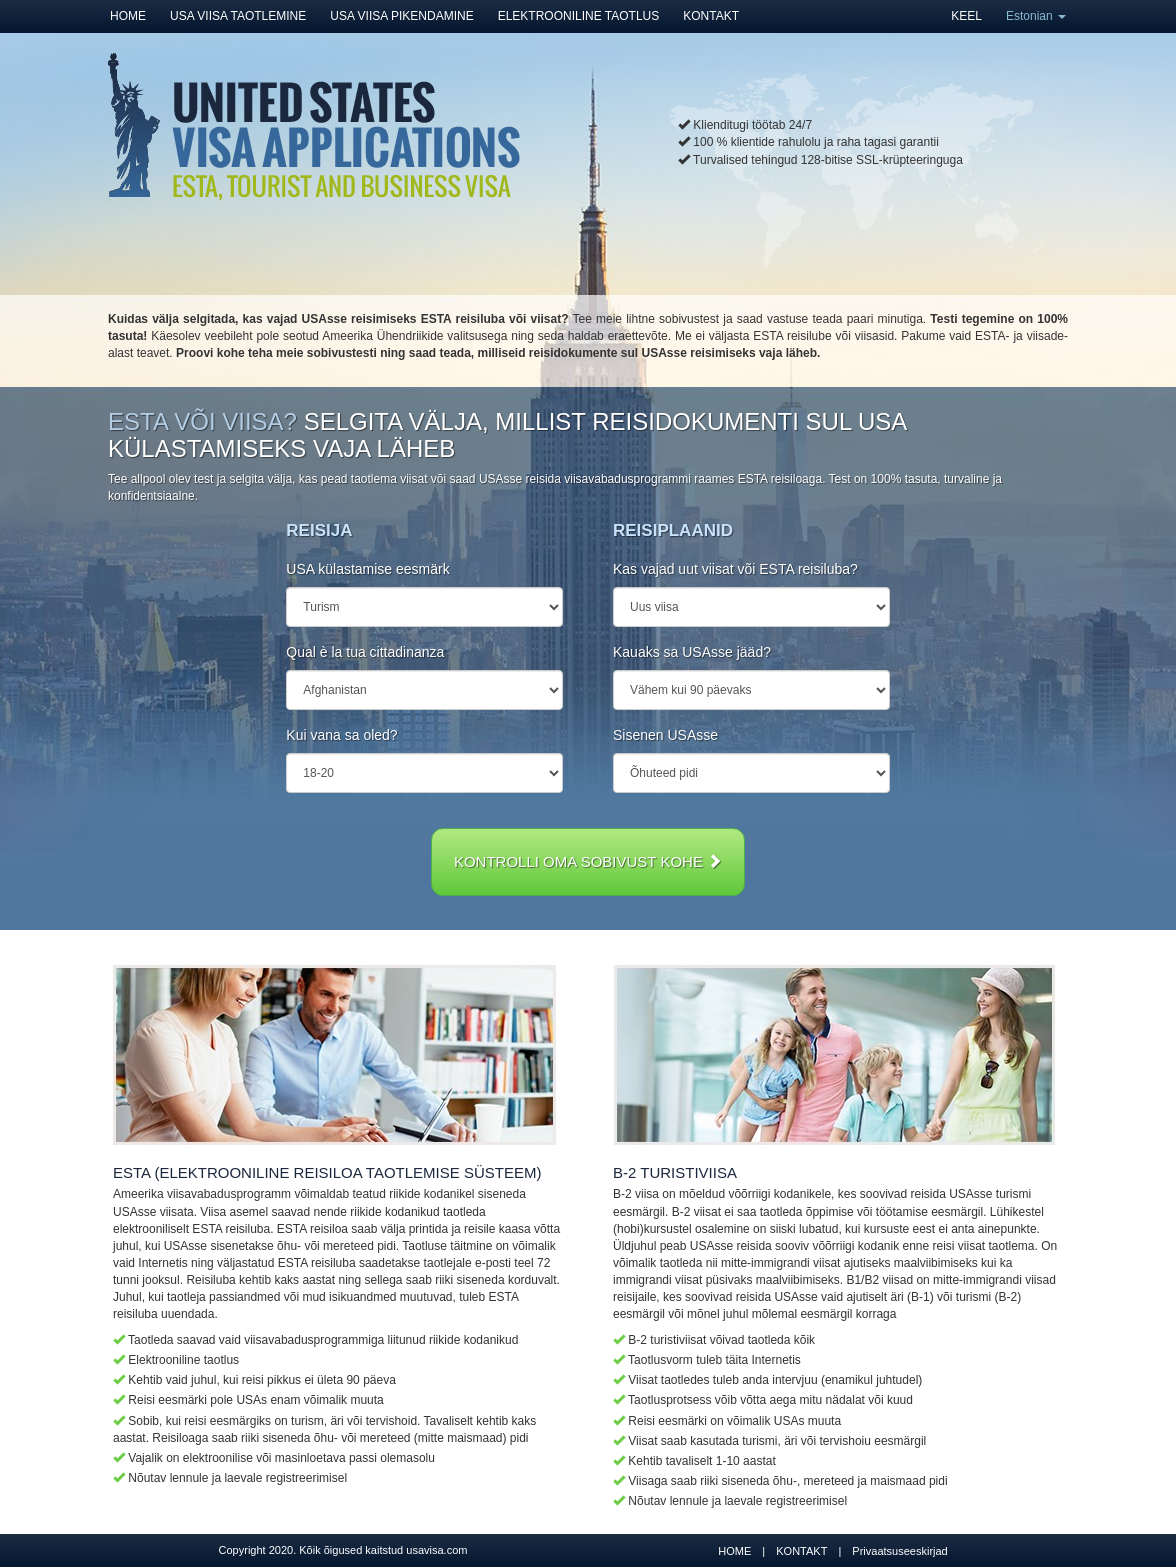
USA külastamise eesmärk (367, 569)
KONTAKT (711, 16)
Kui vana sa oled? (341, 735)
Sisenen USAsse (665, 735)
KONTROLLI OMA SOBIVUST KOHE (588, 861)
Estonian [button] (1036, 16)
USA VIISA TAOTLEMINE (238, 16)
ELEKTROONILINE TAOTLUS (579, 16)
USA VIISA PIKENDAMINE (401, 16)
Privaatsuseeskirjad (899, 1551)
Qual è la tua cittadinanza (365, 652)
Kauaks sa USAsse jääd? (692, 652)
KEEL (966, 16)
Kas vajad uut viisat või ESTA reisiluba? (735, 569)
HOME (128, 16)
